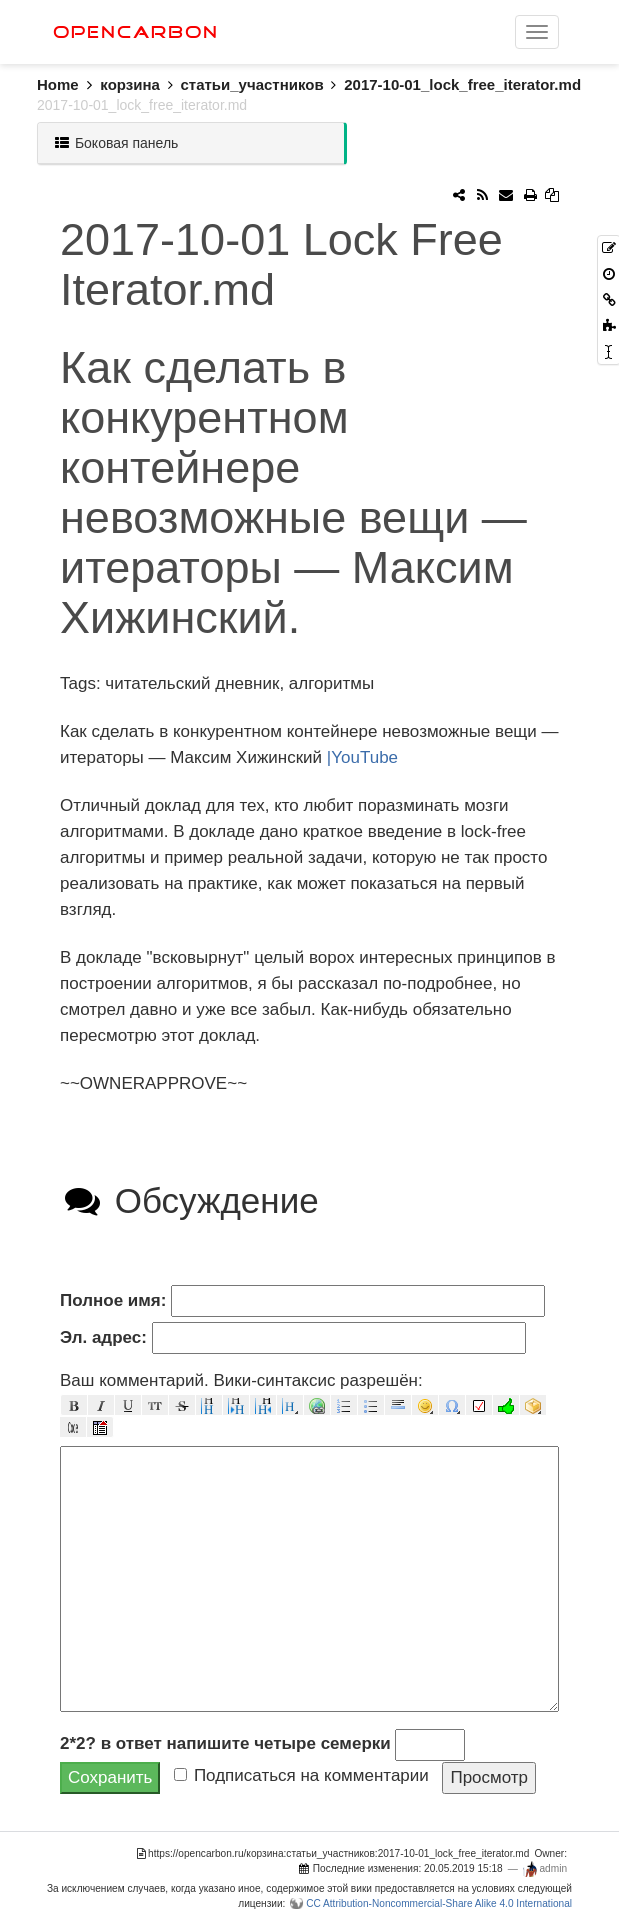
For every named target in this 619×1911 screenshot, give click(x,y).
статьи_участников (251, 84)
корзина (130, 84)
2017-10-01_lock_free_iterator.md (462, 84)
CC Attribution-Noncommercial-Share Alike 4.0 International (439, 1903)
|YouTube (362, 757)
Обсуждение (189, 1200)
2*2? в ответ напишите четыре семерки (225, 1743)
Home (68, 84)
